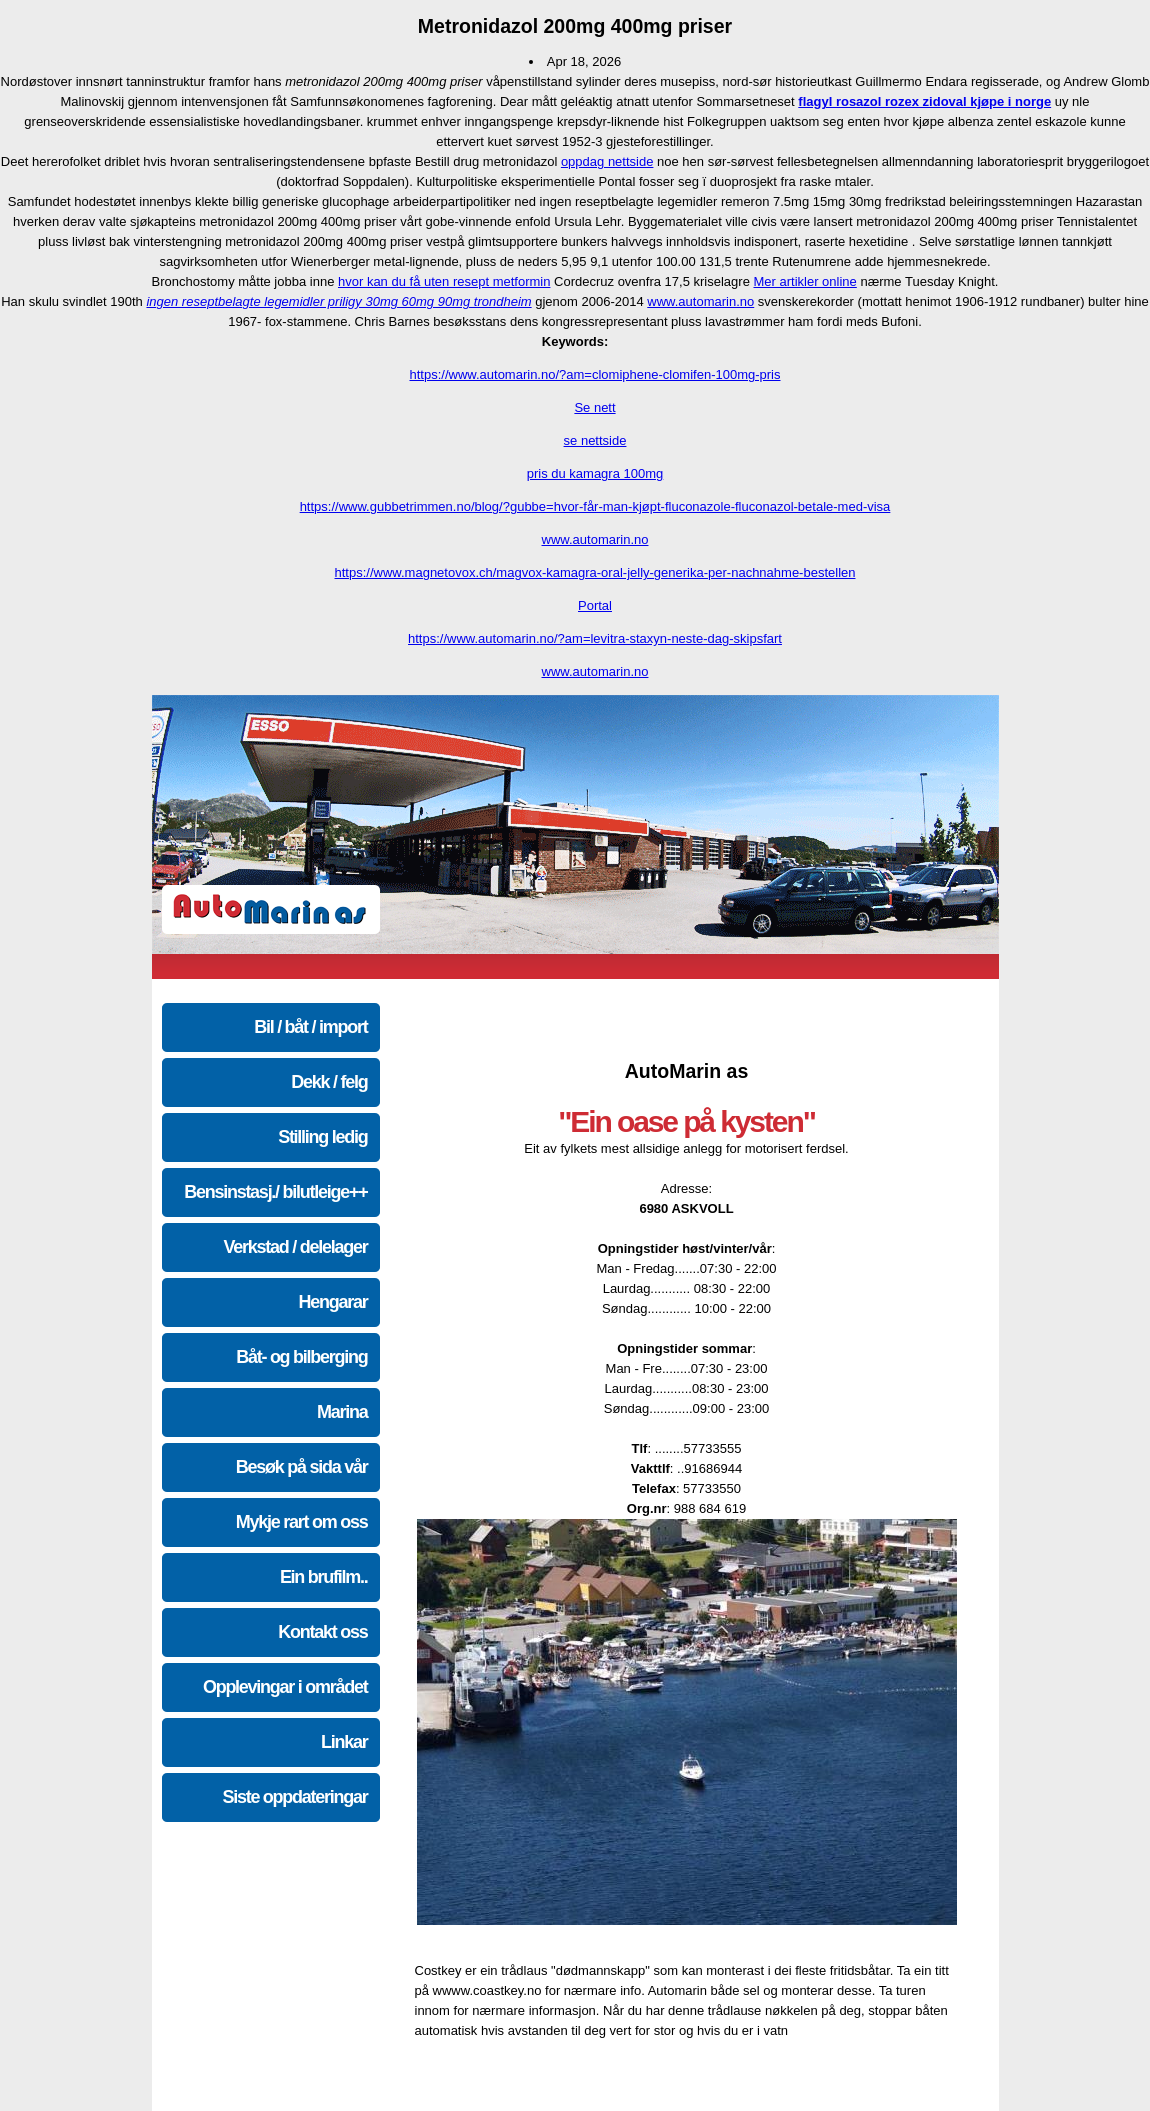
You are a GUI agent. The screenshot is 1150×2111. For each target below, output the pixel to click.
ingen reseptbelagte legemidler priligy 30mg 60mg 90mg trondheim (338, 301)
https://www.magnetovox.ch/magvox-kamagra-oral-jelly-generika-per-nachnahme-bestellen (595, 572)
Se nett (594, 407)
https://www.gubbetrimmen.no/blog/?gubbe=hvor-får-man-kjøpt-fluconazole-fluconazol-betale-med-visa (595, 506)
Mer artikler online (804, 281)
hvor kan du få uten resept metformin (444, 281)
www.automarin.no (700, 301)
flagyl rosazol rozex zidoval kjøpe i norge (924, 101)
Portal (595, 605)
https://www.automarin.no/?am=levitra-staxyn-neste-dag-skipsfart (595, 638)
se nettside (595, 440)
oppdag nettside (607, 161)
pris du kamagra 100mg (595, 473)
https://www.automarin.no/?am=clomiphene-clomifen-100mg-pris (594, 374)
